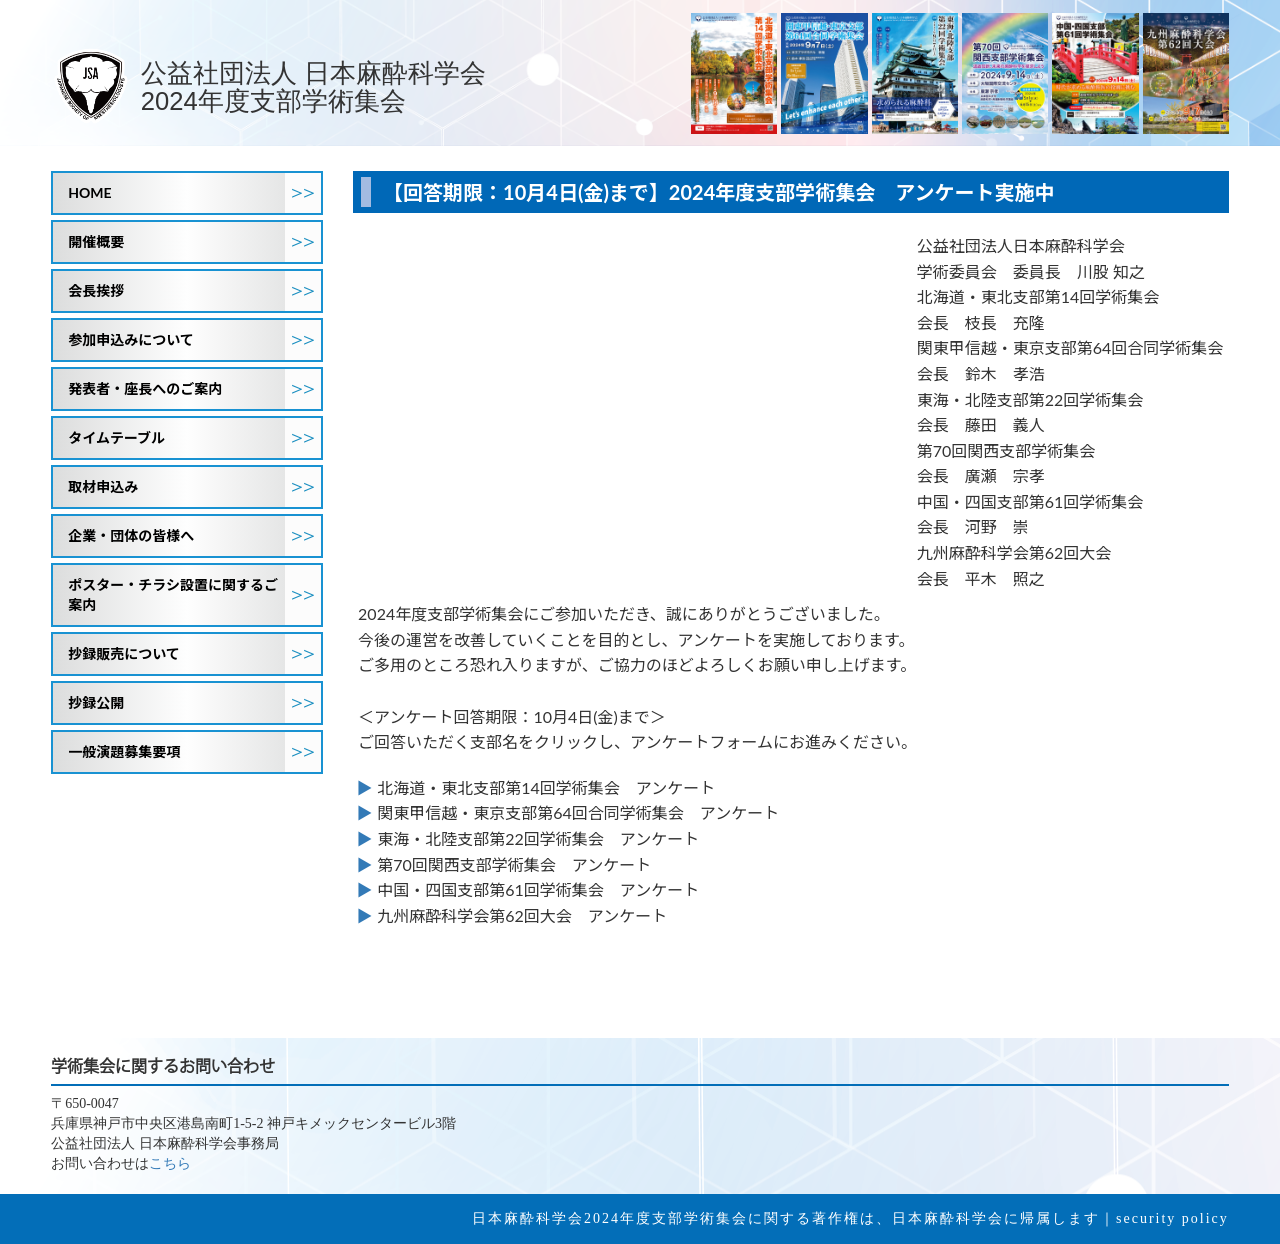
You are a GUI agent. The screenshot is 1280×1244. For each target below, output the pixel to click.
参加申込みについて (194, 340)
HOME (194, 193)
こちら (170, 1163)
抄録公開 (194, 703)
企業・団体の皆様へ (194, 536)
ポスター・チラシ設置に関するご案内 (194, 595)
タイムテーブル (194, 438)
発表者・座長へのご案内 (194, 389)
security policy (1172, 1218)
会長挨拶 (194, 291)
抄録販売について (194, 654)
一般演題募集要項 (194, 752)
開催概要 (194, 242)
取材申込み (194, 487)
